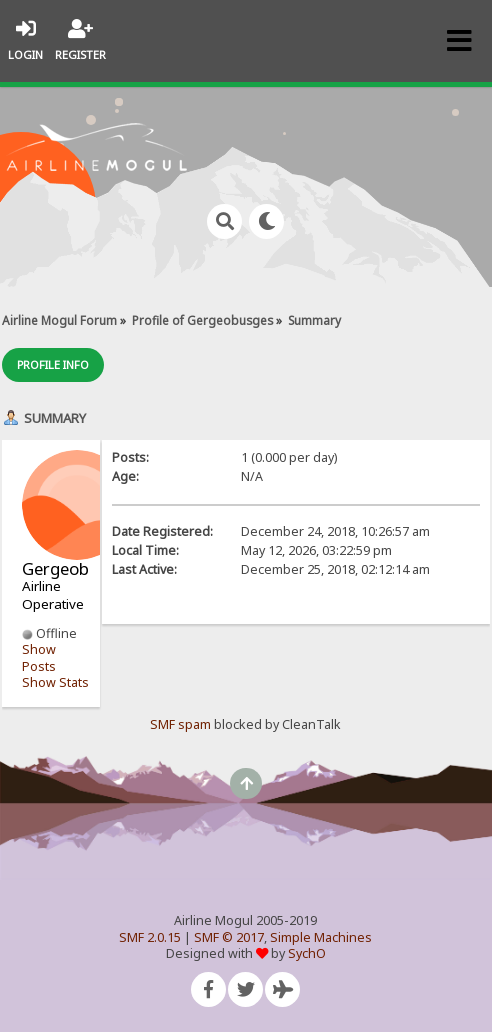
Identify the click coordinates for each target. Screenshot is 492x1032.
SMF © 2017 (229, 937)
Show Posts (39, 657)
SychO (307, 953)
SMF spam (180, 724)
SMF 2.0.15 (150, 937)
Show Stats (55, 682)
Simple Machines (321, 937)
